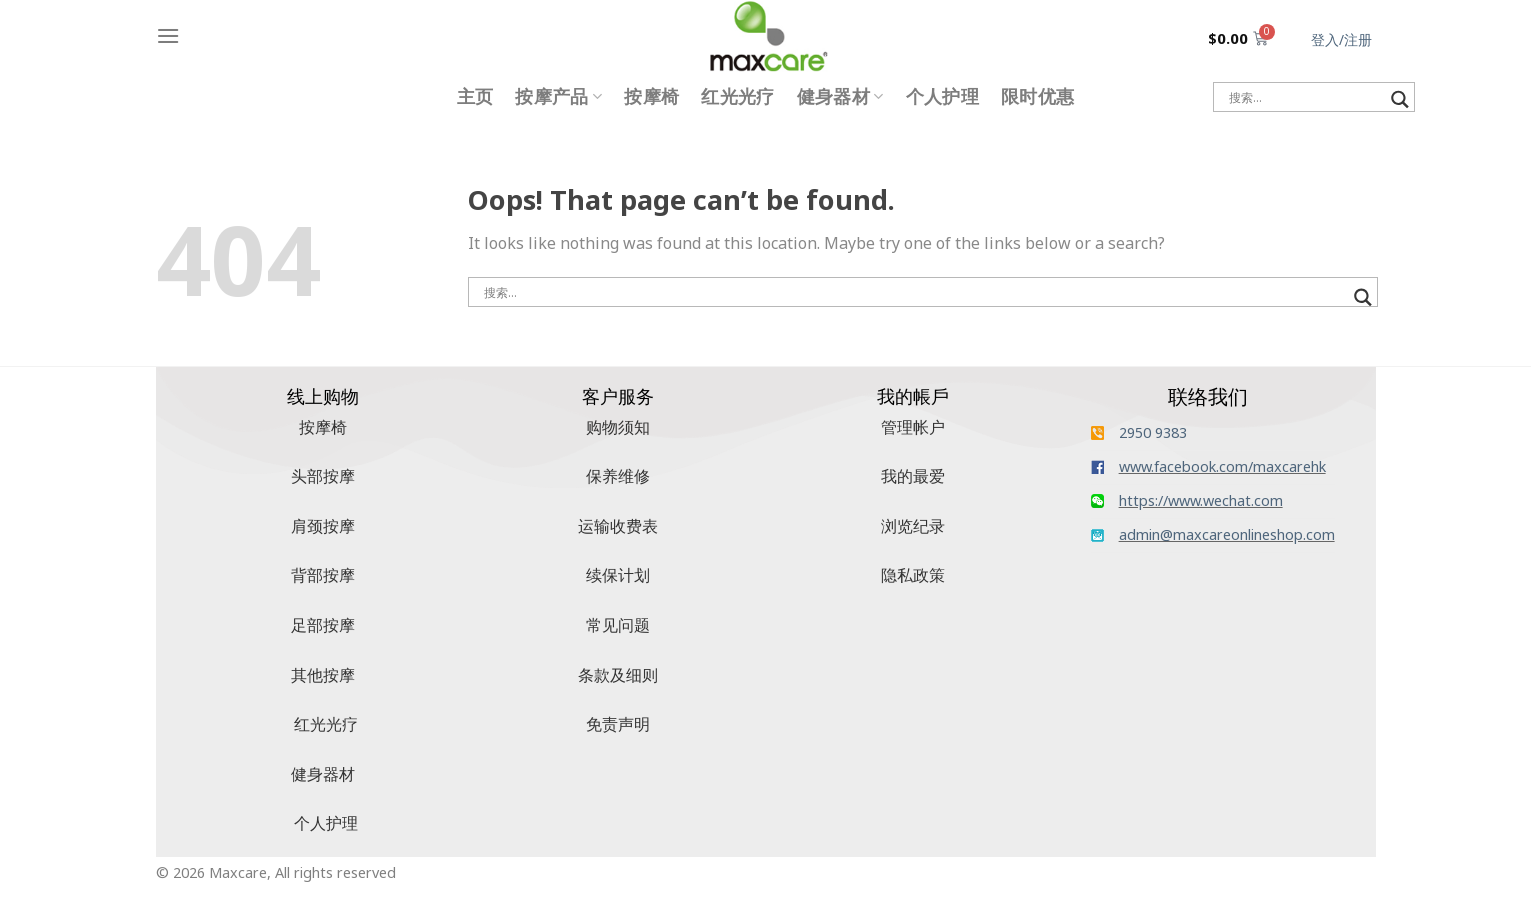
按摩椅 (651, 96)
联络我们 (1208, 396)
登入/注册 (1341, 39)
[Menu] (168, 35)
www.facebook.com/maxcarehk (1222, 466)
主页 (475, 96)
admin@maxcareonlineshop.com (1227, 534)
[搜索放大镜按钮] (1400, 99)
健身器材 (840, 96)
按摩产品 (558, 96)
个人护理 (942, 96)
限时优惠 (1037, 96)
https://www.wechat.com (1201, 500)
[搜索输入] (1305, 97)
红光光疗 (737, 96)
